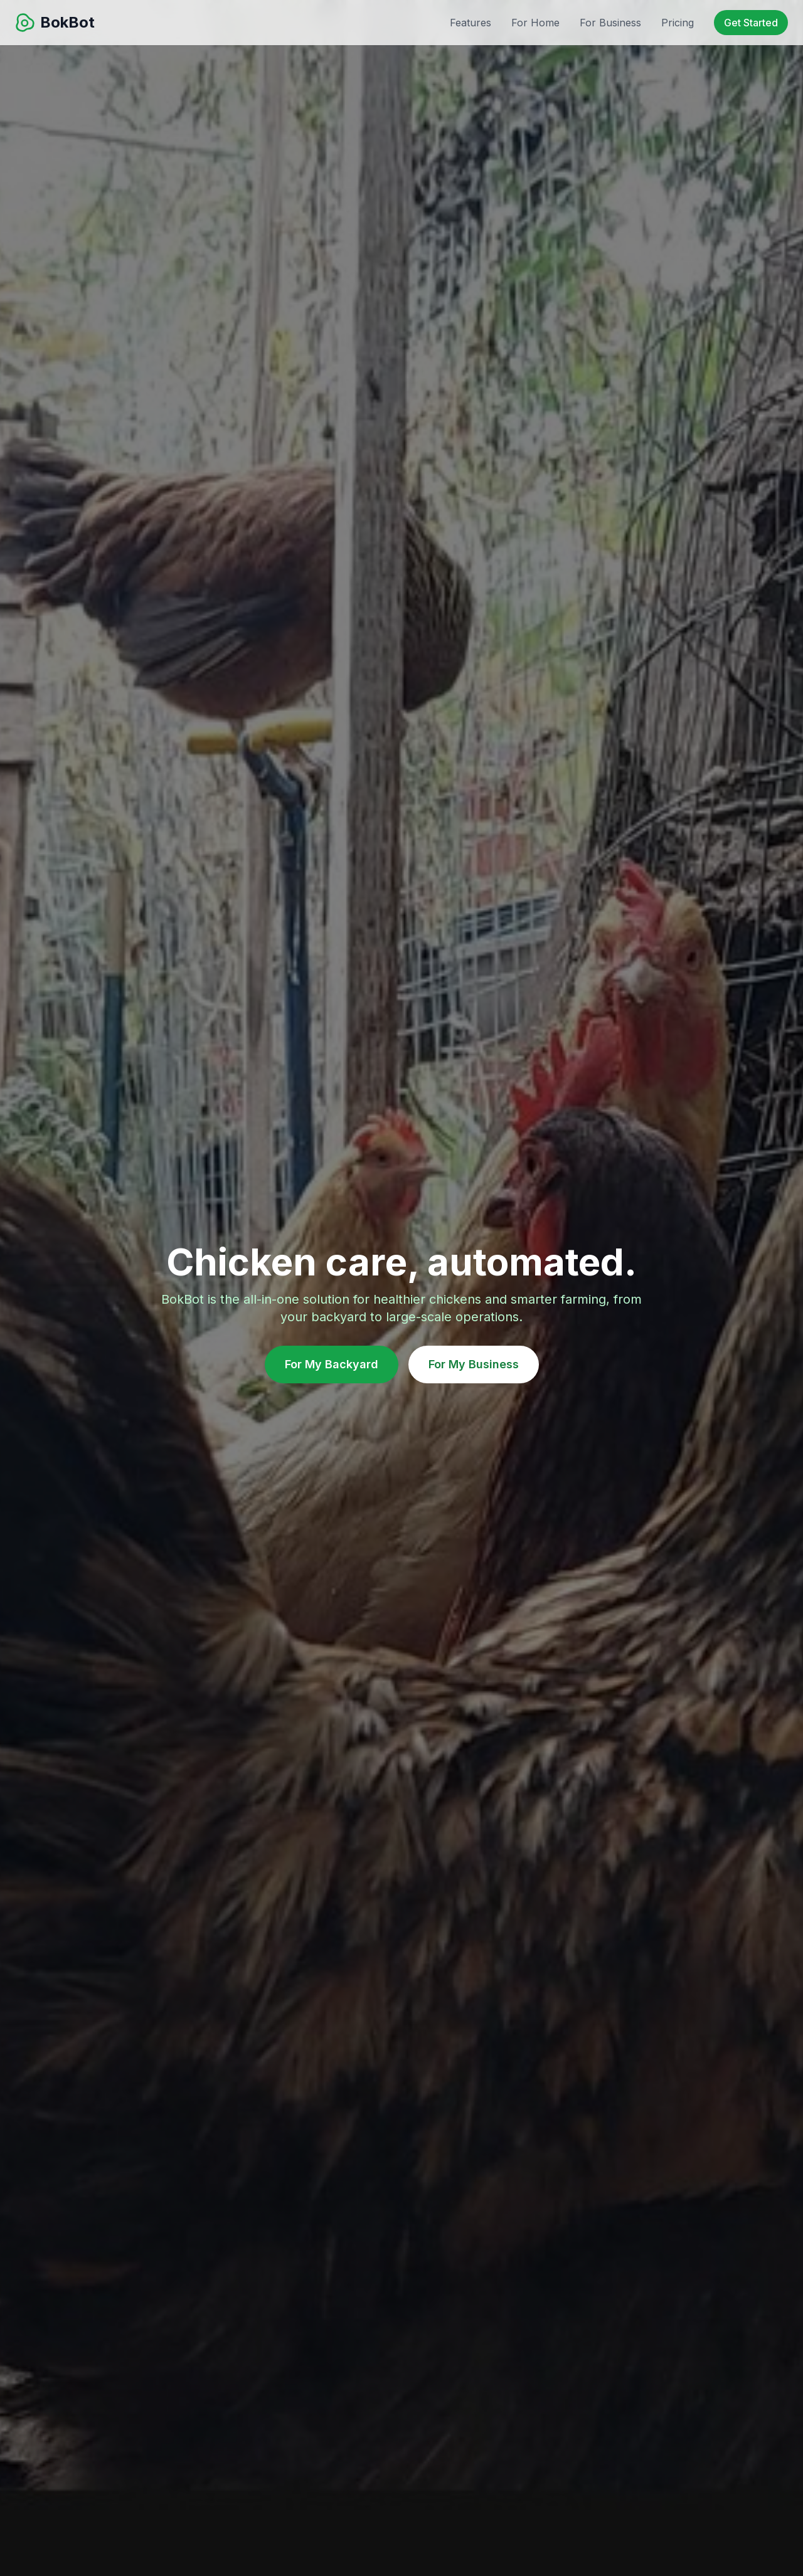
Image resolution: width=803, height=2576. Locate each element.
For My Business (473, 1364)
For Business (610, 22)
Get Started (751, 22)
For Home (535, 22)
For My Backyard (331, 1364)
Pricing (677, 22)
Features (470, 22)
